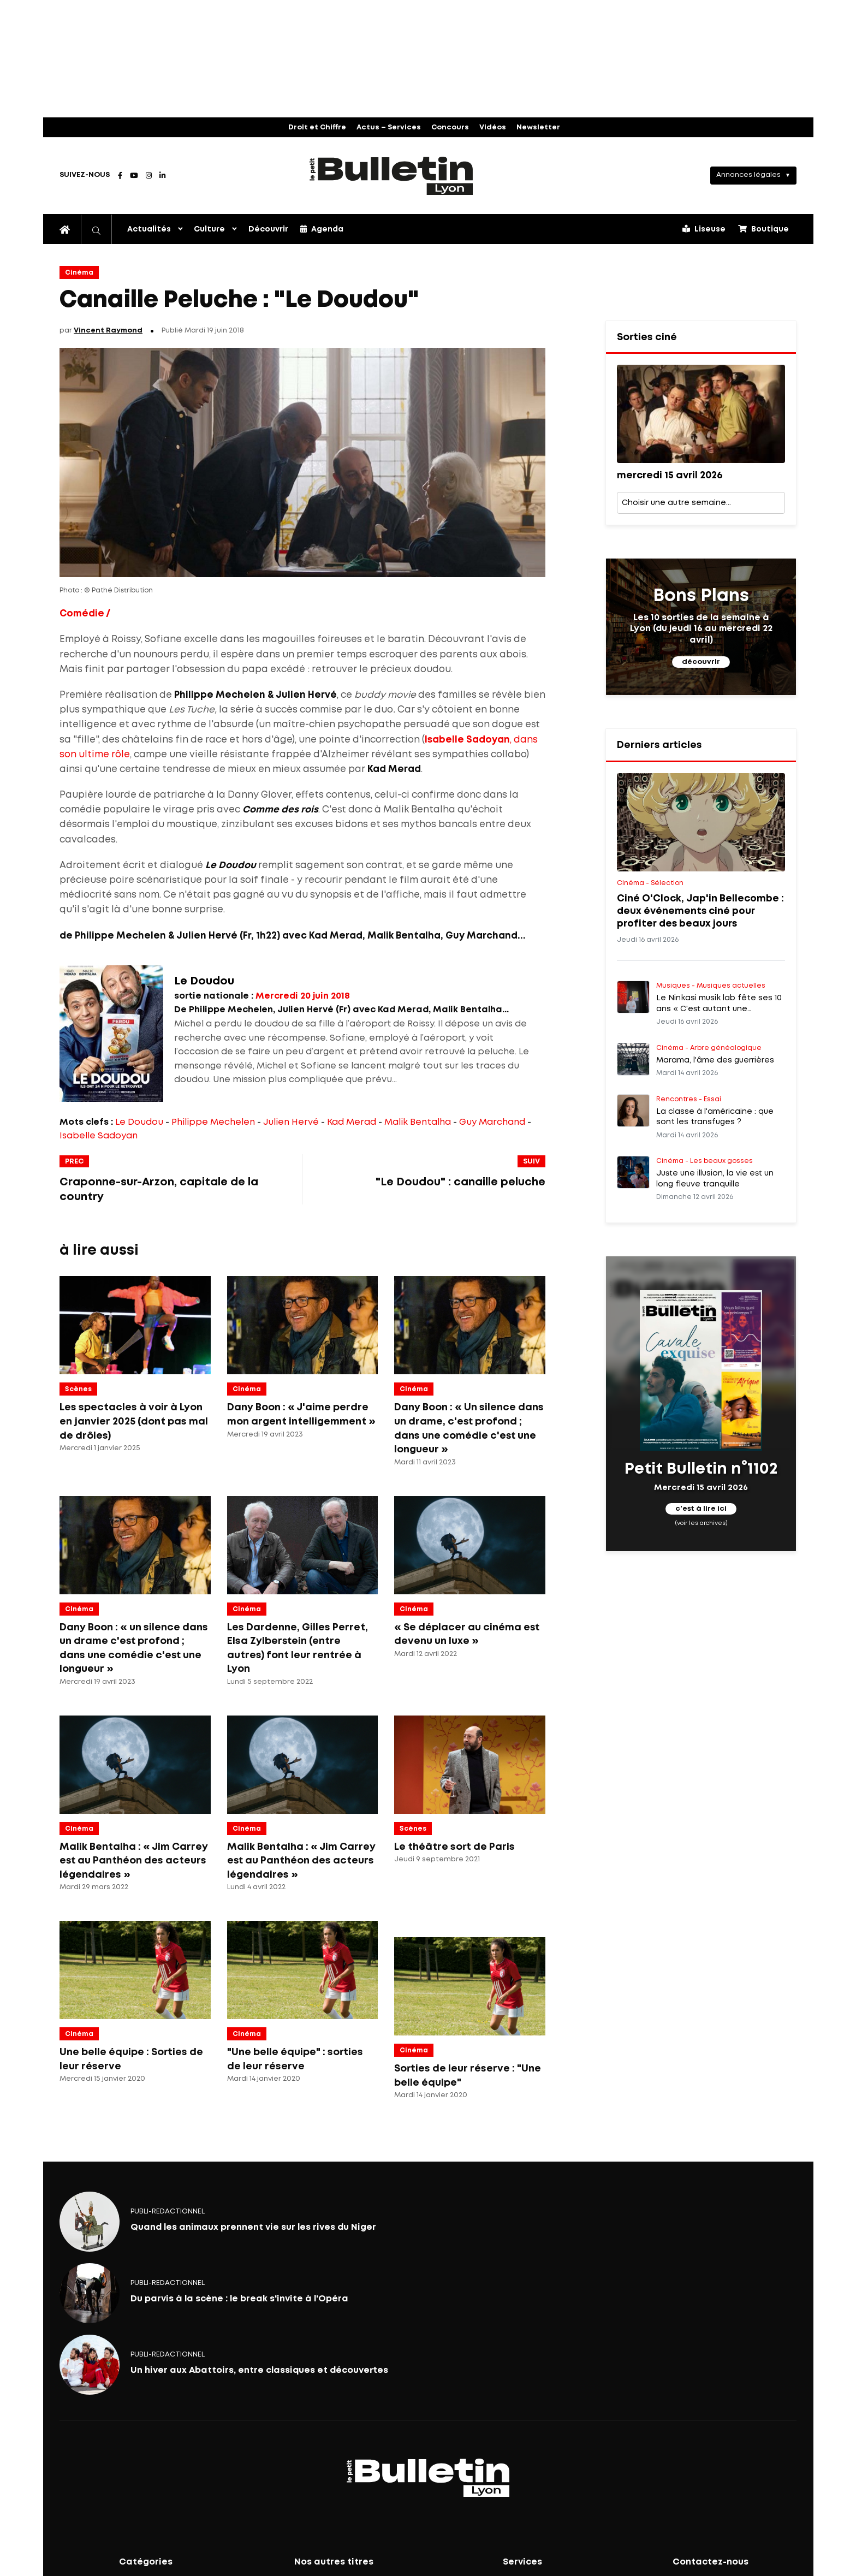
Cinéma (79, 273)
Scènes (78, 1389)
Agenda (321, 229)
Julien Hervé (291, 1122)
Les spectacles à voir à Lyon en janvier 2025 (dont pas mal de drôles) (134, 1421)
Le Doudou (139, 1122)
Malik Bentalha (417, 1122)
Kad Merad (351, 1122)
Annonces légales (748, 175)
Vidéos (492, 127)
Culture (209, 229)
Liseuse (704, 229)
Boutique (763, 229)
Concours (450, 127)
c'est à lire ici (701, 1509)
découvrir (701, 662)
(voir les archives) (701, 1523)
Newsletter (538, 127)
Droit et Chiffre (317, 127)
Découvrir (268, 229)
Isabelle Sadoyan (99, 1136)
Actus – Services (388, 127)
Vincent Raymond (108, 331)
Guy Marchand (492, 1122)
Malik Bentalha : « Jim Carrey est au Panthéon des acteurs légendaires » (134, 1861)
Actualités (149, 229)
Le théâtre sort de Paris (454, 1847)
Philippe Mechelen (213, 1122)
